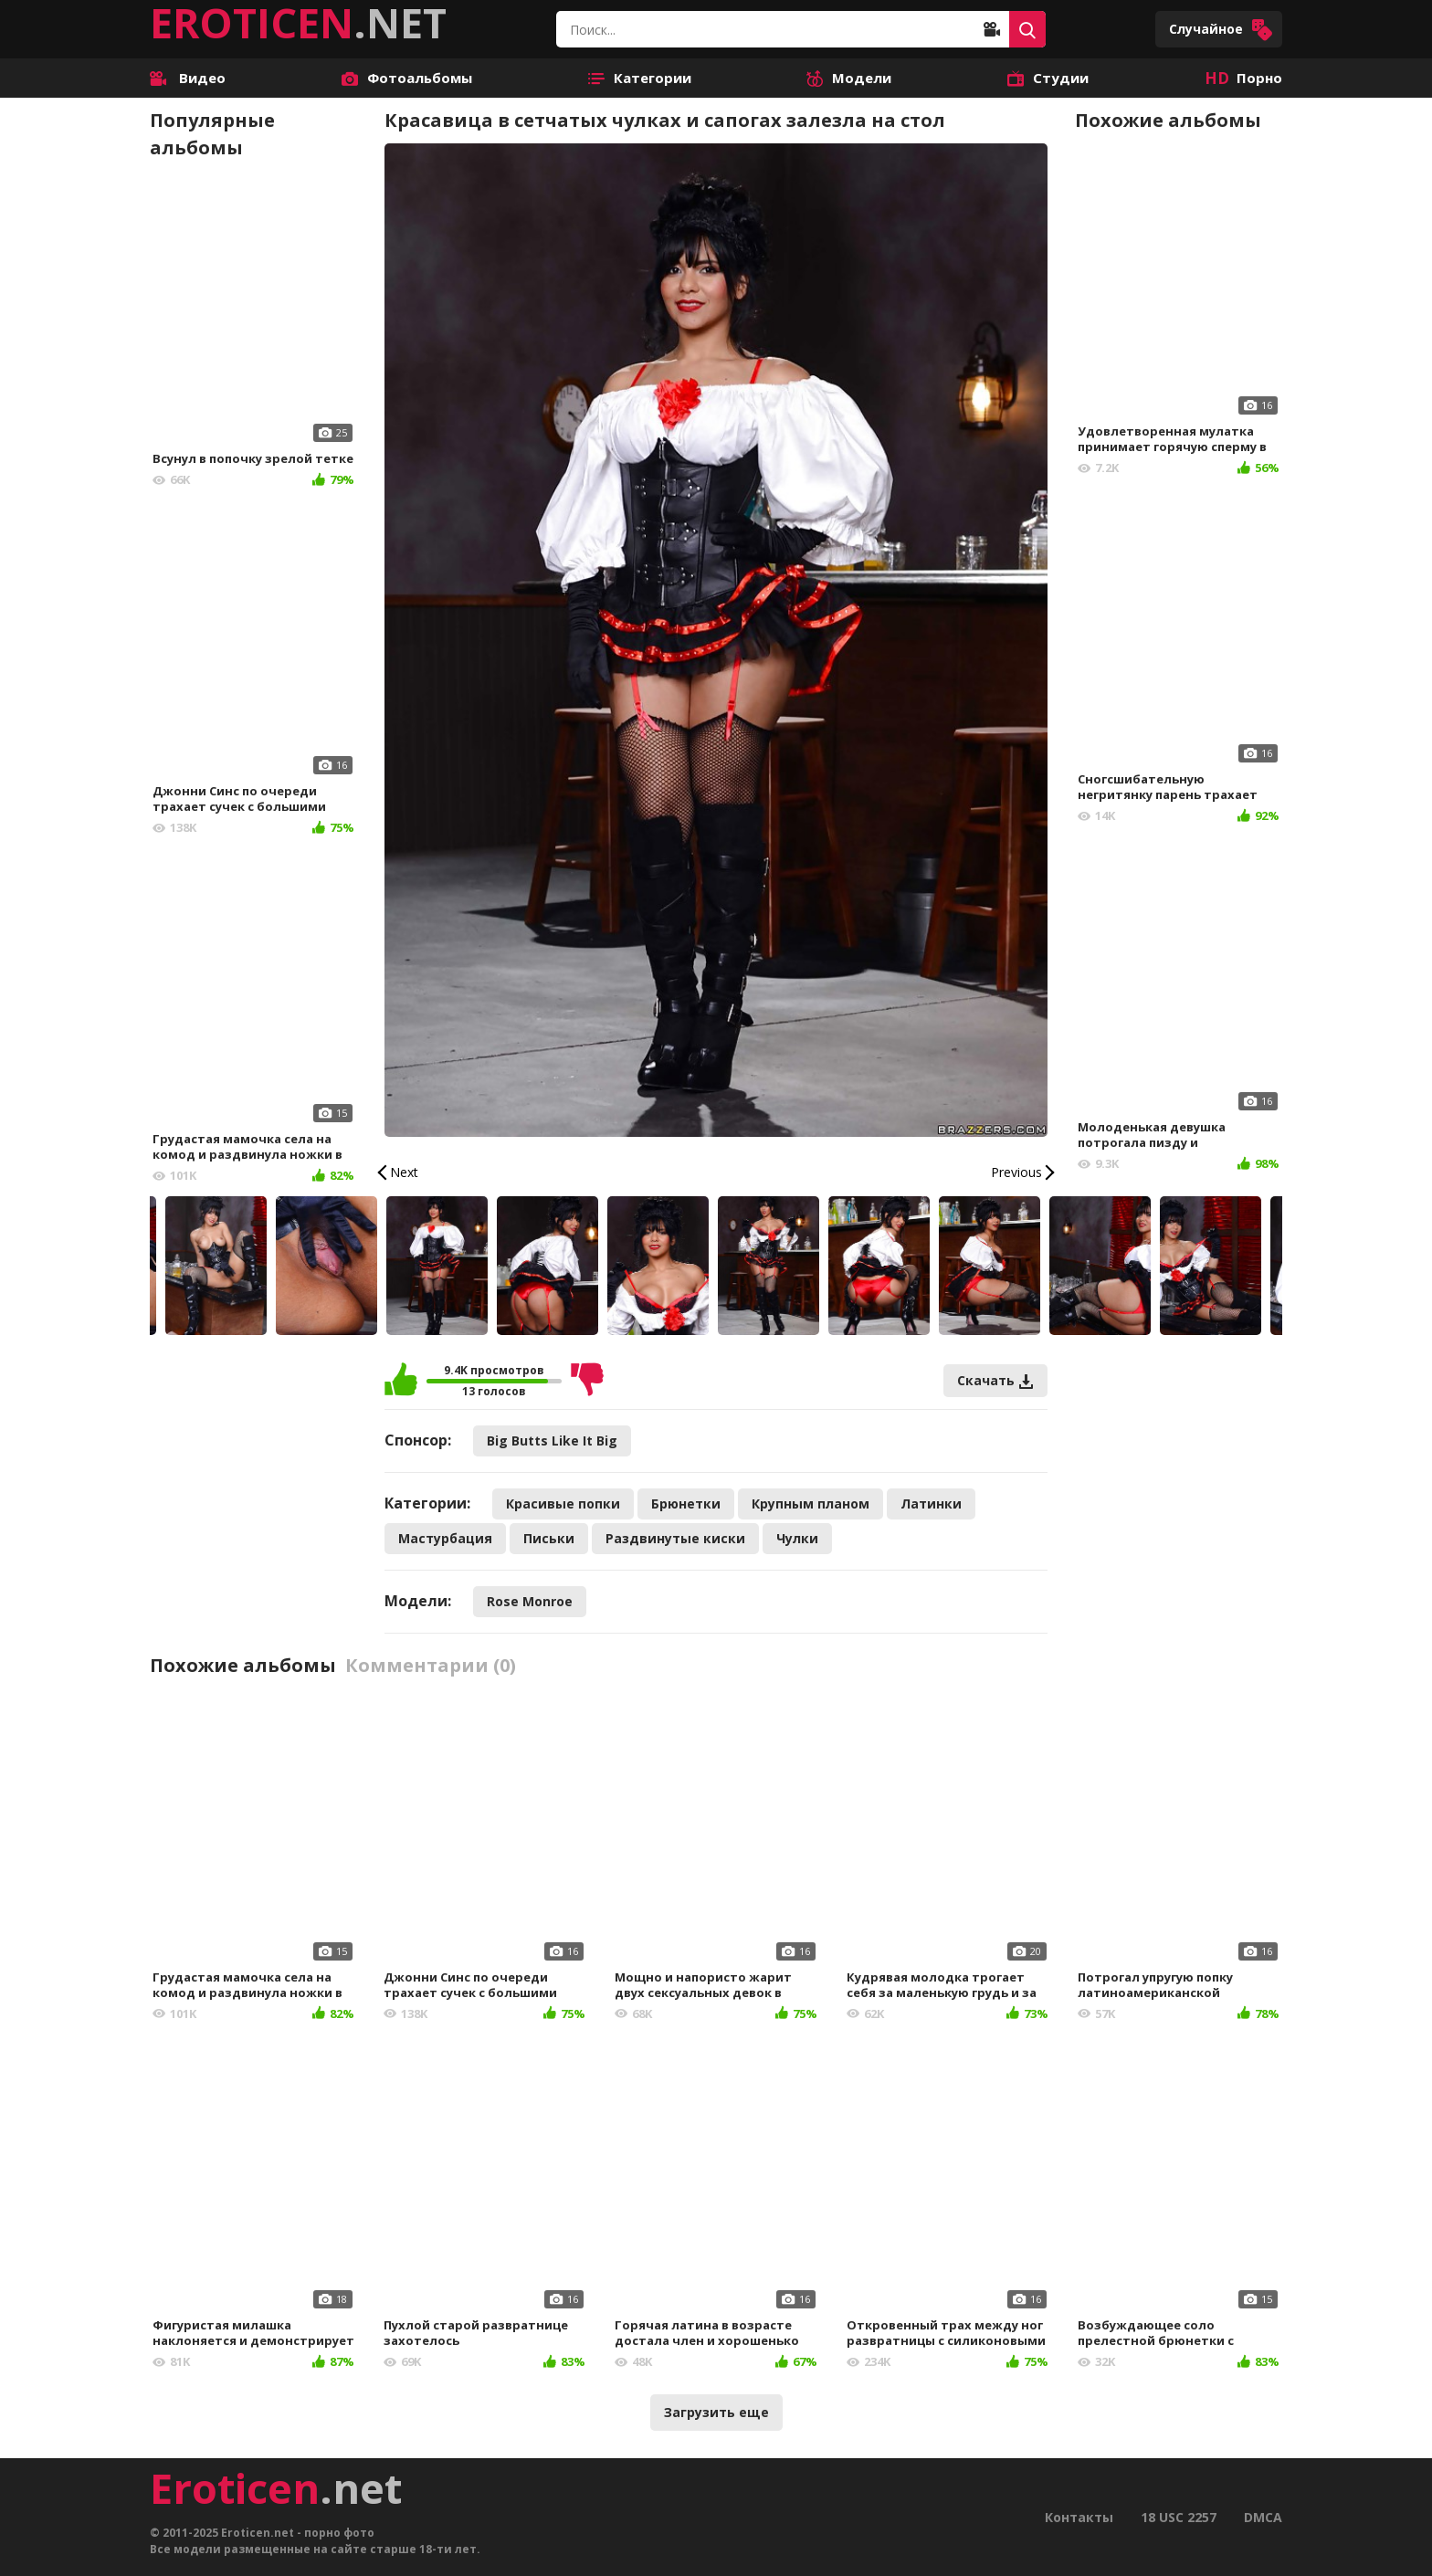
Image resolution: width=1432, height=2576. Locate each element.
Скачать (995, 1380)
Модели (848, 77)
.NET (298, 23)
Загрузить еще (716, 2412)
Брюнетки (686, 1503)
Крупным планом (810, 1503)
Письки (548, 1538)
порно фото (339, 2532)
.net (276, 2488)
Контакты (1079, 2517)
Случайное (1221, 29)
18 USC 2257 (1178, 2517)
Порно (1243, 77)
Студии (1048, 77)
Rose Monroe (530, 1601)
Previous (1016, 1172)
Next (404, 1172)
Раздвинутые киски (675, 1538)
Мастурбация (445, 1538)
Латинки (931, 1503)
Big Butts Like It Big (552, 1440)
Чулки (797, 1538)
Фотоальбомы (407, 77)
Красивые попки (563, 1503)
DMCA (1263, 2517)
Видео (188, 77)
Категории (639, 77)
